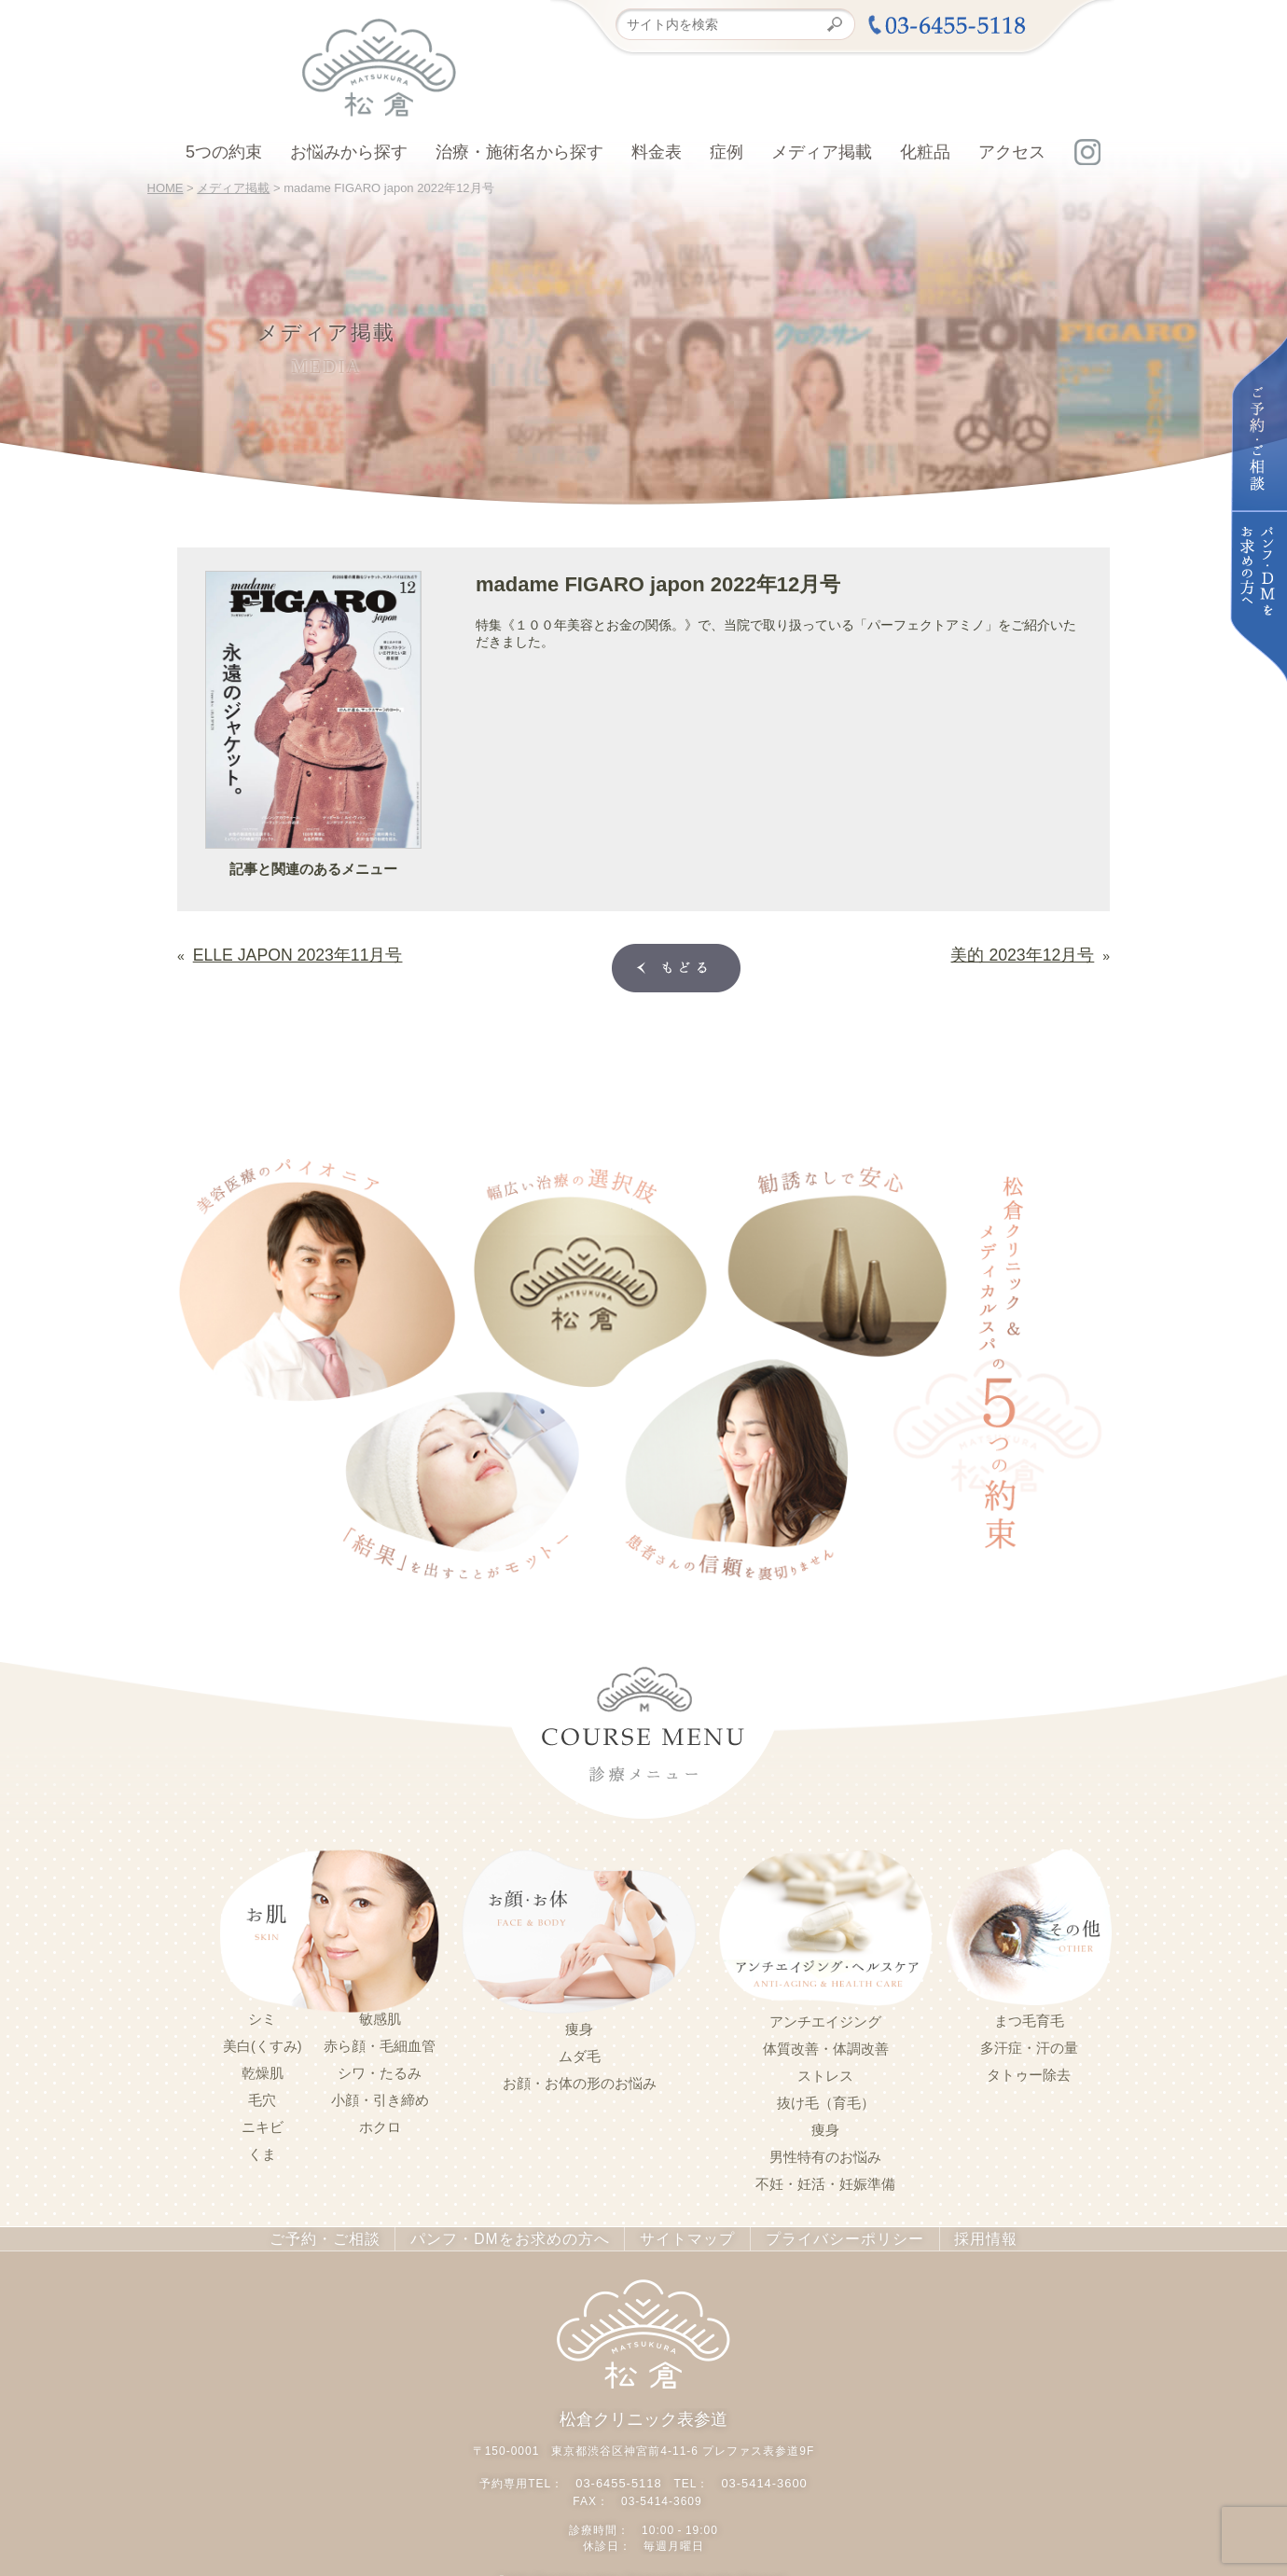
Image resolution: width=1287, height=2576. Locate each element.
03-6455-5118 (621, 2474)
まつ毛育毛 (1029, 2017)
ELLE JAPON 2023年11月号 (275, 951)
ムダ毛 (580, 2052)
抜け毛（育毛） (826, 2099)
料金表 (656, 152)
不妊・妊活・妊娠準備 (825, 2180)
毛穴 (262, 2096)
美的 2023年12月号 (1038, 951)
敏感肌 (380, 2015)
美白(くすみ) (262, 2042)
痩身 (579, 2025)
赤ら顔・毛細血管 (380, 2042)
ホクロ (380, 2123)
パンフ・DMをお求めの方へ (517, 2234)
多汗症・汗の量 (1029, 2044)
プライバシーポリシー (821, 2234)
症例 (726, 152)
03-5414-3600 (761, 2474)
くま (262, 2150)
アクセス (1011, 152)
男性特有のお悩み (825, 2153)
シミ (262, 2015)
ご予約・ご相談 (351, 2234)
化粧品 (925, 152)
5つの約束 (224, 152)
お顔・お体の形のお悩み (580, 2079)
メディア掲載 (821, 152)
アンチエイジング (825, 2018)
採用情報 (954, 2234)
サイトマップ (677, 2234)
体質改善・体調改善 (826, 2045)
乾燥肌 (263, 2069)
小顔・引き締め (380, 2096)
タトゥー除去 (1029, 2071)
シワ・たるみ (380, 2069)
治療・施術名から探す (519, 152)
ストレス (825, 2072)
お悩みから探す (349, 152)
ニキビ (263, 2123)
